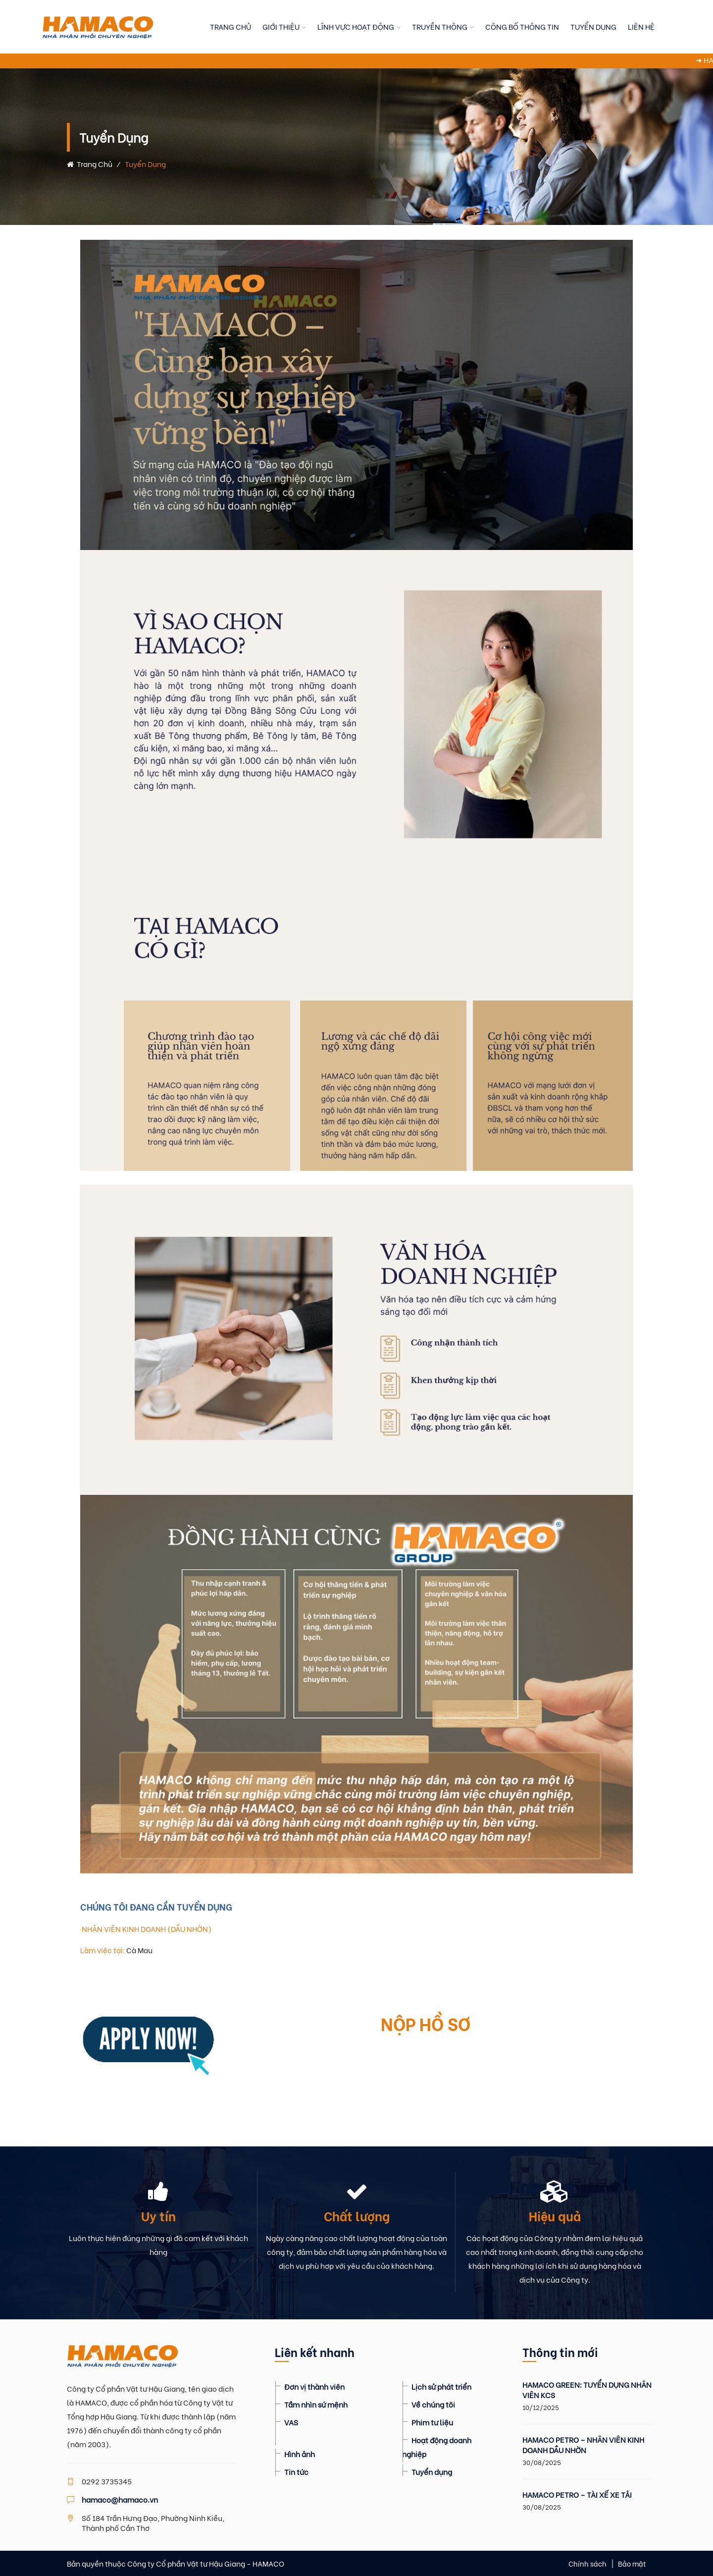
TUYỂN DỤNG (593, 26)
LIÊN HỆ (641, 26)
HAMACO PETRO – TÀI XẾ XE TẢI (577, 2494)
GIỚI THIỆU (281, 26)
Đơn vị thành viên (314, 2386)
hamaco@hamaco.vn (120, 2499)
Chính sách (587, 2563)
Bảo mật (632, 2563)
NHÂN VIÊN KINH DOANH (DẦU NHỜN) (145, 1928)
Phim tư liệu (432, 2421)
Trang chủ (89, 163)
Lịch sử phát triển (441, 2386)
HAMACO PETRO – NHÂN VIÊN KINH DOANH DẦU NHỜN (583, 2444)
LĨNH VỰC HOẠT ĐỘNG (355, 26)
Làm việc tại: (102, 1949)
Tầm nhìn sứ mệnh (316, 2404)
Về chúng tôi (433, 2404)
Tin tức (296, 2471)
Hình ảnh (299, 2453)
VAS (291, 2421)
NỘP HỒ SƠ (425, 2022)
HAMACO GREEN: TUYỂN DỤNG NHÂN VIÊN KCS (587, 2389)
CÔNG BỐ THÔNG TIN (522, 26)
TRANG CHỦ (230, 26)
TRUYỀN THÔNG (439, 26)
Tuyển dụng (431, 2471)
